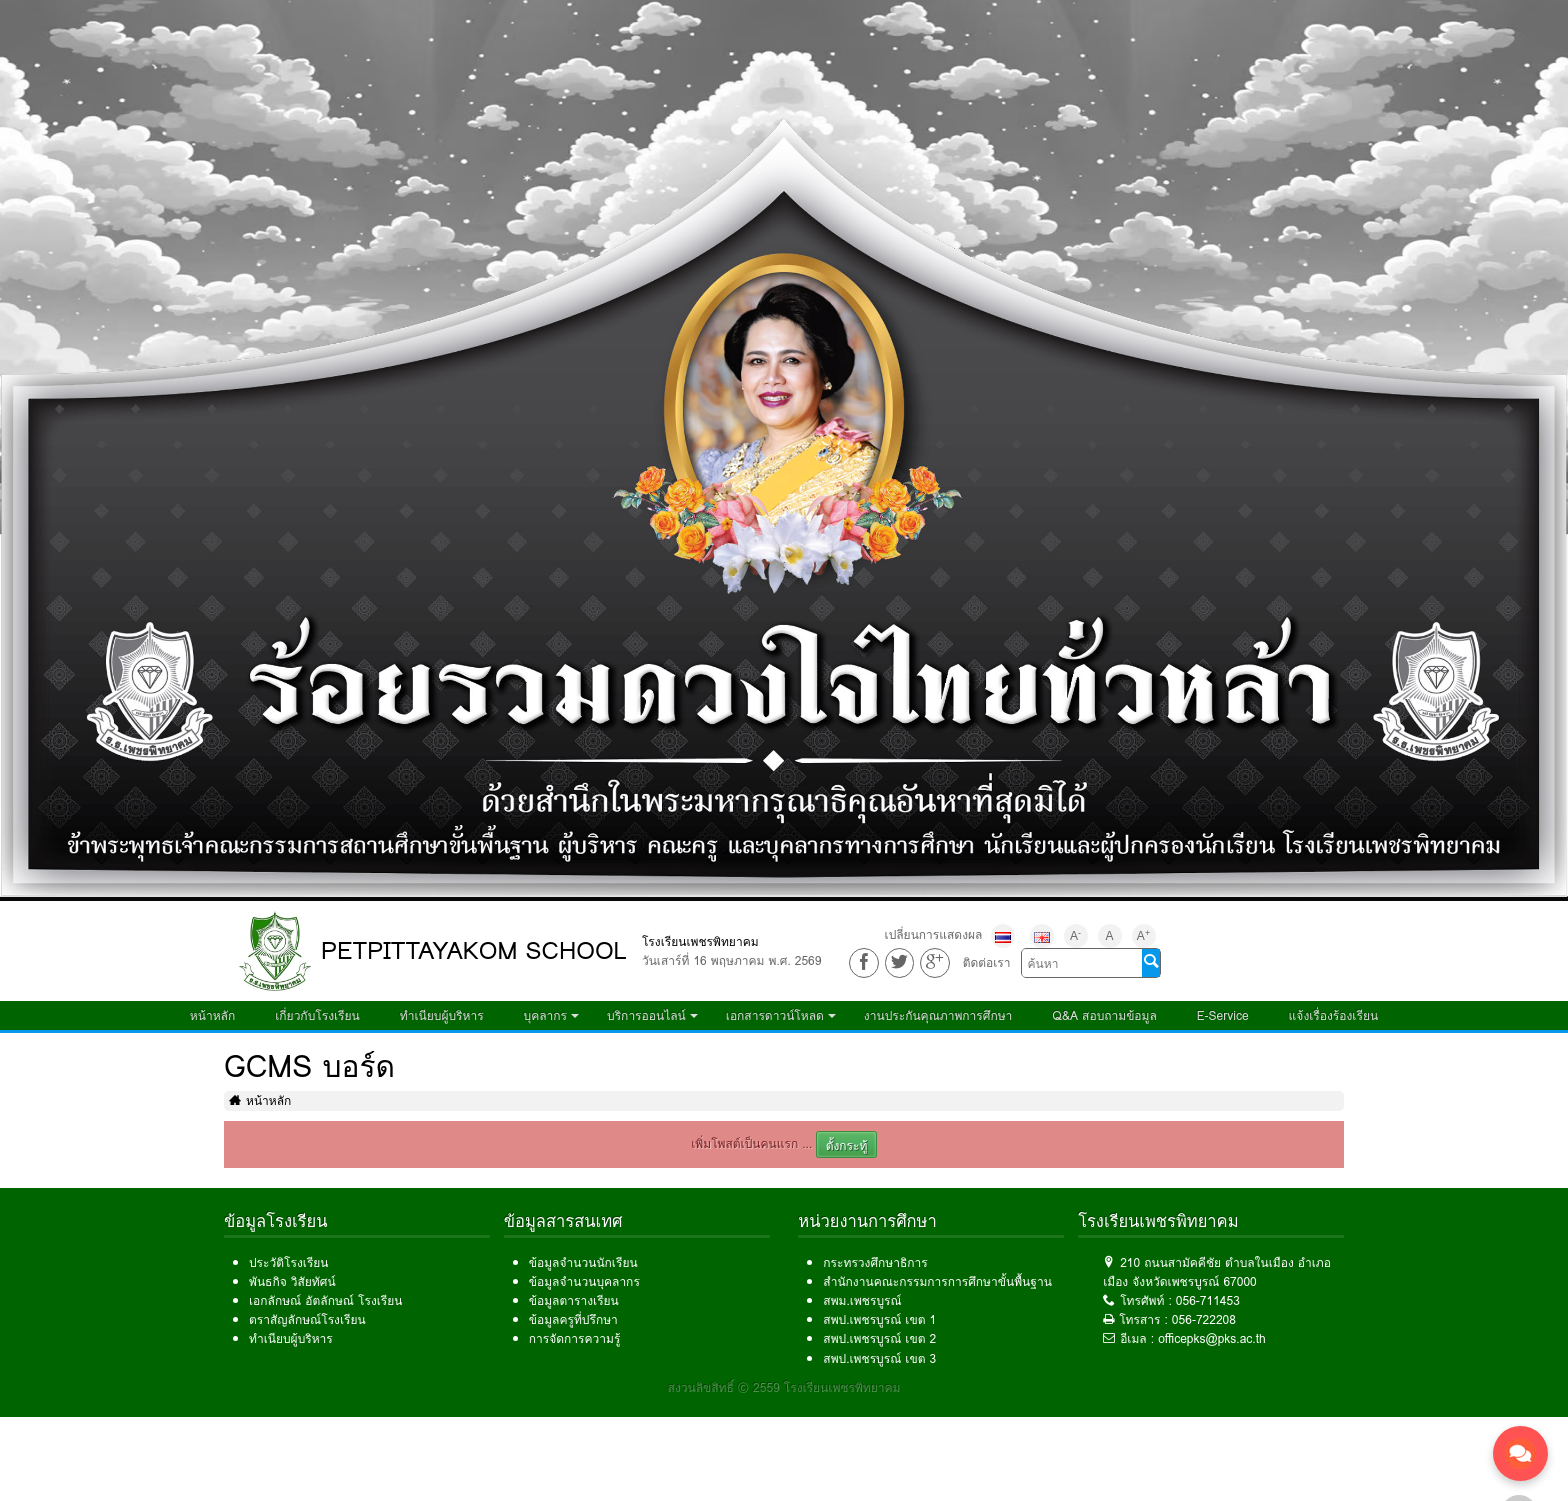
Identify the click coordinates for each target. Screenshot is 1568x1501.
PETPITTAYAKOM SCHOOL (474, 950)
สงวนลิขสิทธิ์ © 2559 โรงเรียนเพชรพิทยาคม (784, 1387)
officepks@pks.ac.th (1212, 1338)
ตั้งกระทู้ (847, 1145)
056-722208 (1204, 1319)
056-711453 (1208, 1300)
